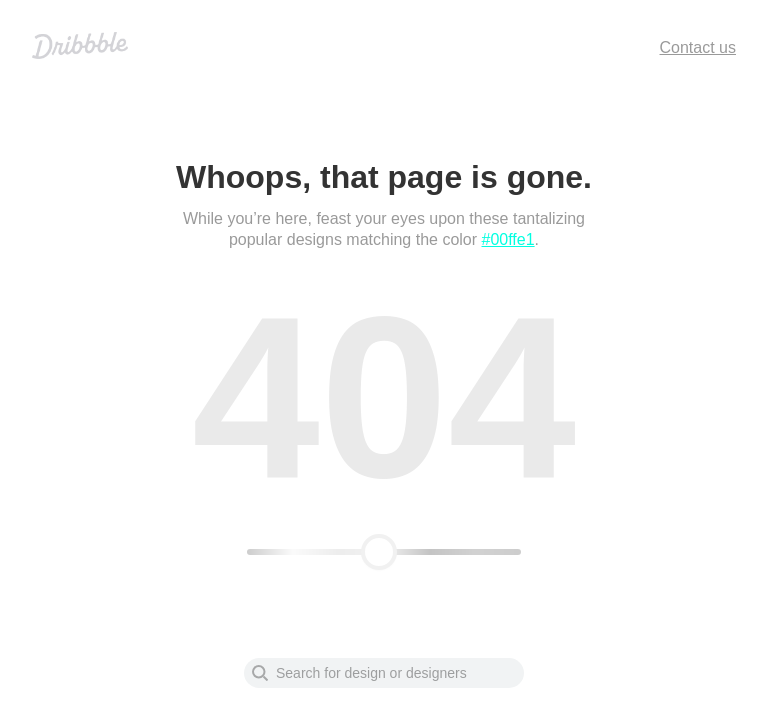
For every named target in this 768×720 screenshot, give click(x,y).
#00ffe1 (508, 239)
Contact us (698, 47)
